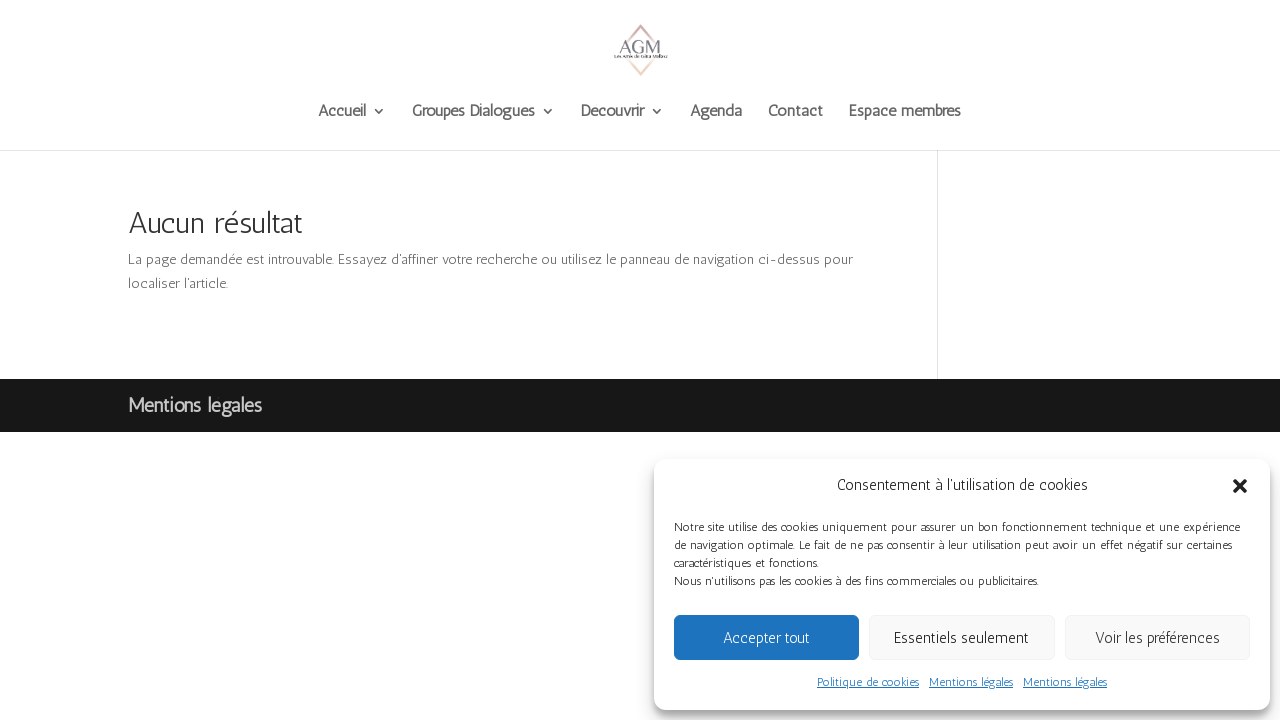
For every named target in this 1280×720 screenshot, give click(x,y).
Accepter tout (766, 638)
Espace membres (905, 112)
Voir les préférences (1157, 638)
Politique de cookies (868, 682)
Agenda (716, 112)
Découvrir (612, 112)
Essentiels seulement (961, 638)
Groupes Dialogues (473, 112)
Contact (795, 112)
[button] (1240, 486)
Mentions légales (971, 682)
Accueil (342, 112)
